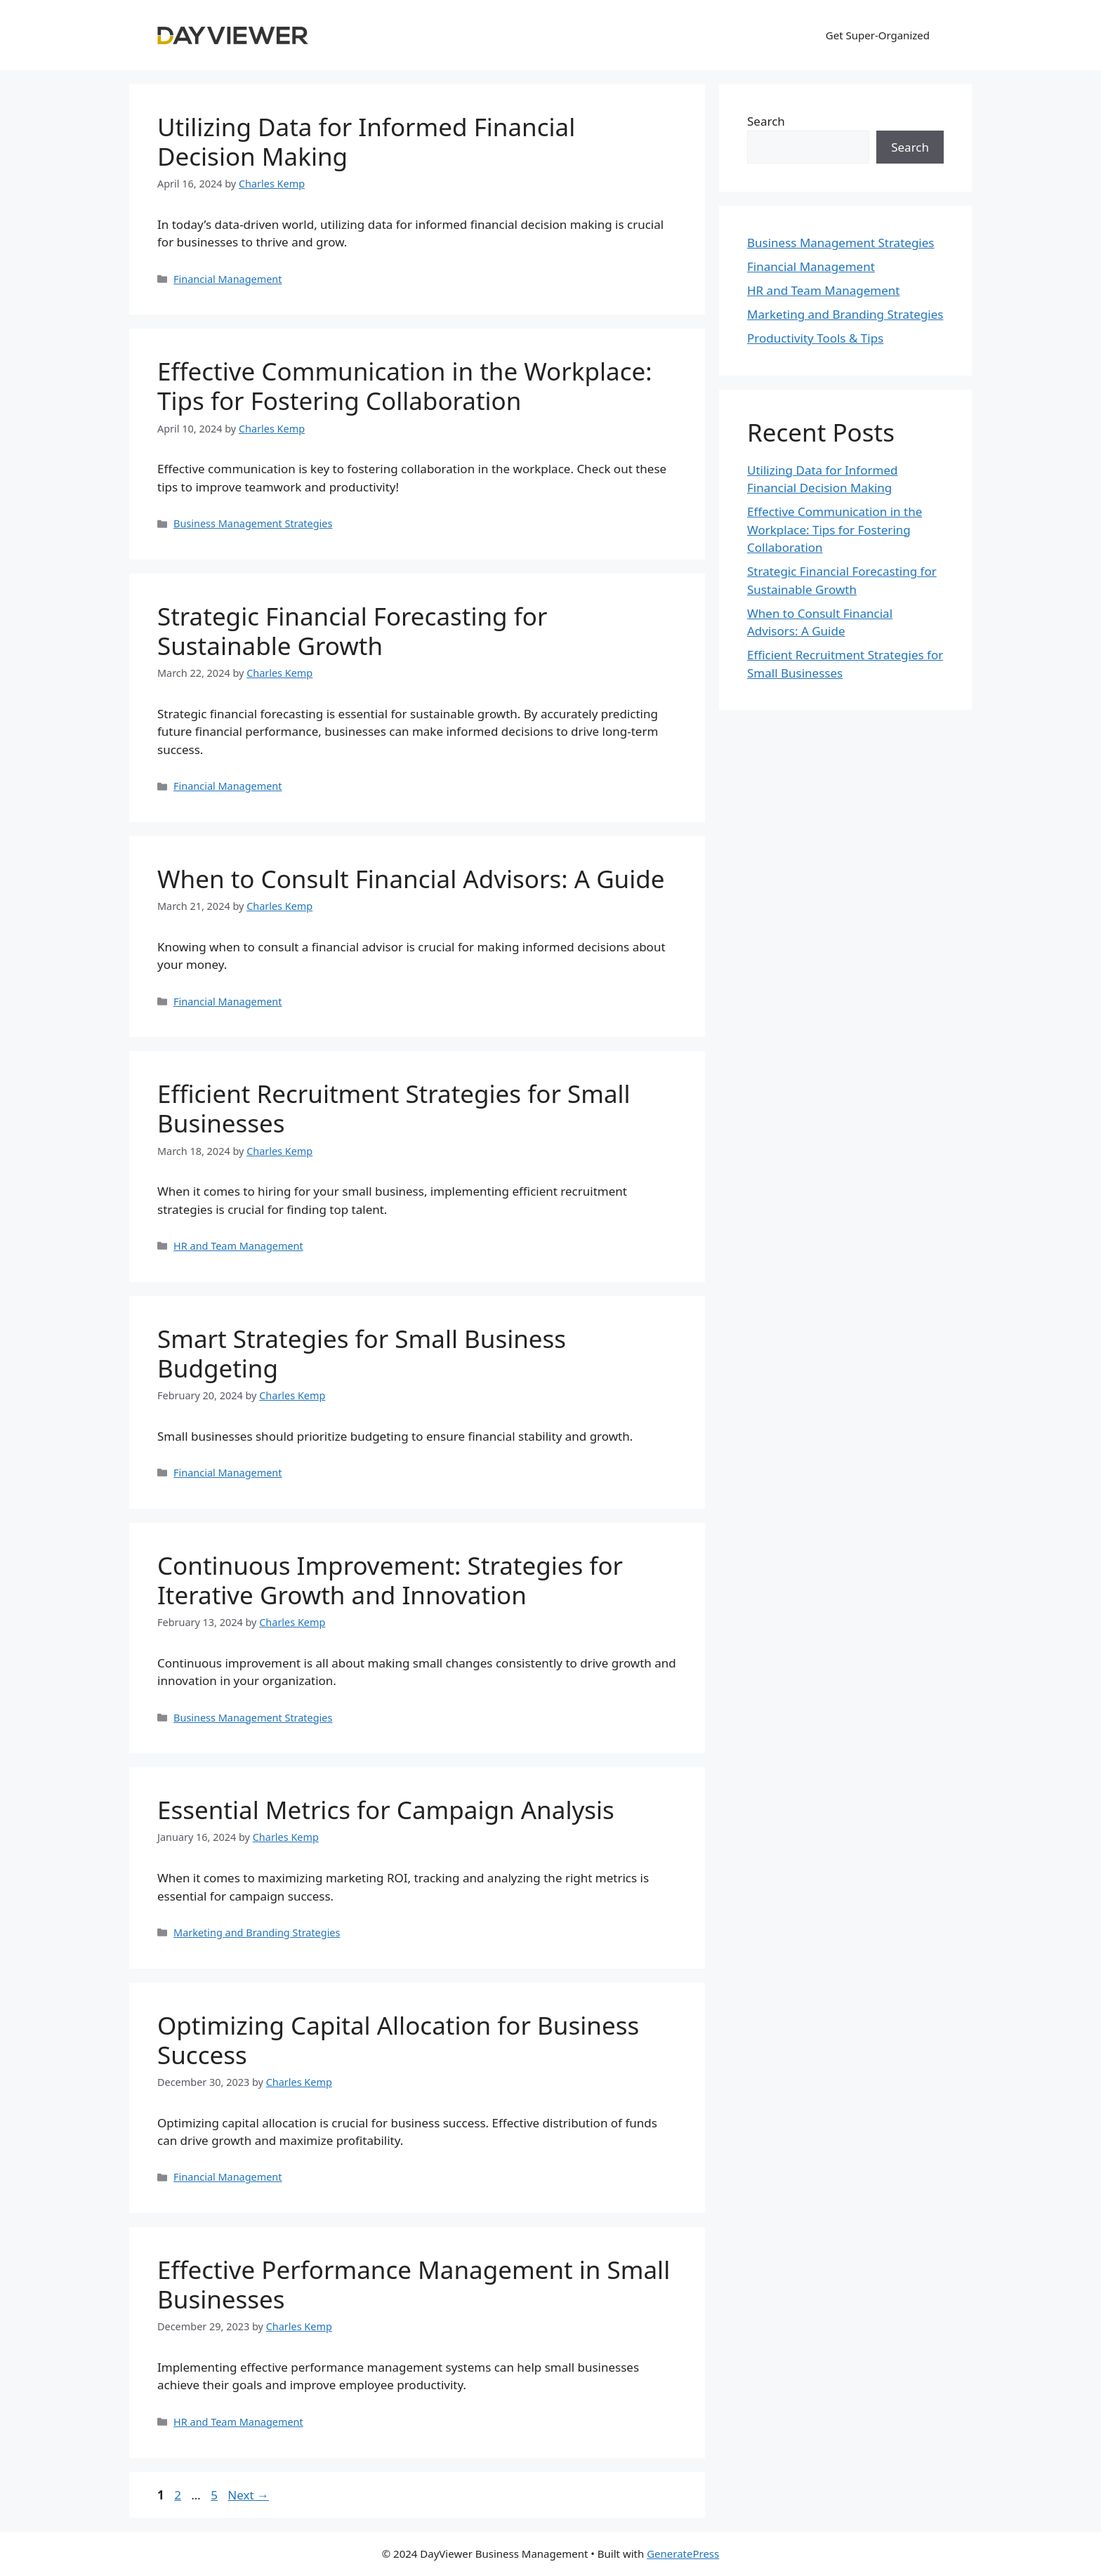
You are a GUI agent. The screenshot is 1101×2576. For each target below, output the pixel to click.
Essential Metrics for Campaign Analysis (385, 1809)
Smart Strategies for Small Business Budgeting (361, 1353)
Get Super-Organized (878, 35)
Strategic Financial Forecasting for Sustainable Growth (352, 631)
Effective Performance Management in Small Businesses (413, 2284)
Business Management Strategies (252, 523)
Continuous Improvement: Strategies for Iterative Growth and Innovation (390, 1580)
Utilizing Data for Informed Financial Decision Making (366, 141)
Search (766, 121)
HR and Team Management (238, 1246)
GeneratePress (683, 2554)
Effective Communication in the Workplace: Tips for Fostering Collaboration (404, 386)
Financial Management (227, 279)
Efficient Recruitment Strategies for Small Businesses (394, 1108)
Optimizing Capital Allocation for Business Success (398, 2040)
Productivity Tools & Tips (815, 338)
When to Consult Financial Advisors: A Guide (411, 878)
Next (248, 2495)
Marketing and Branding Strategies (256, 1932)
